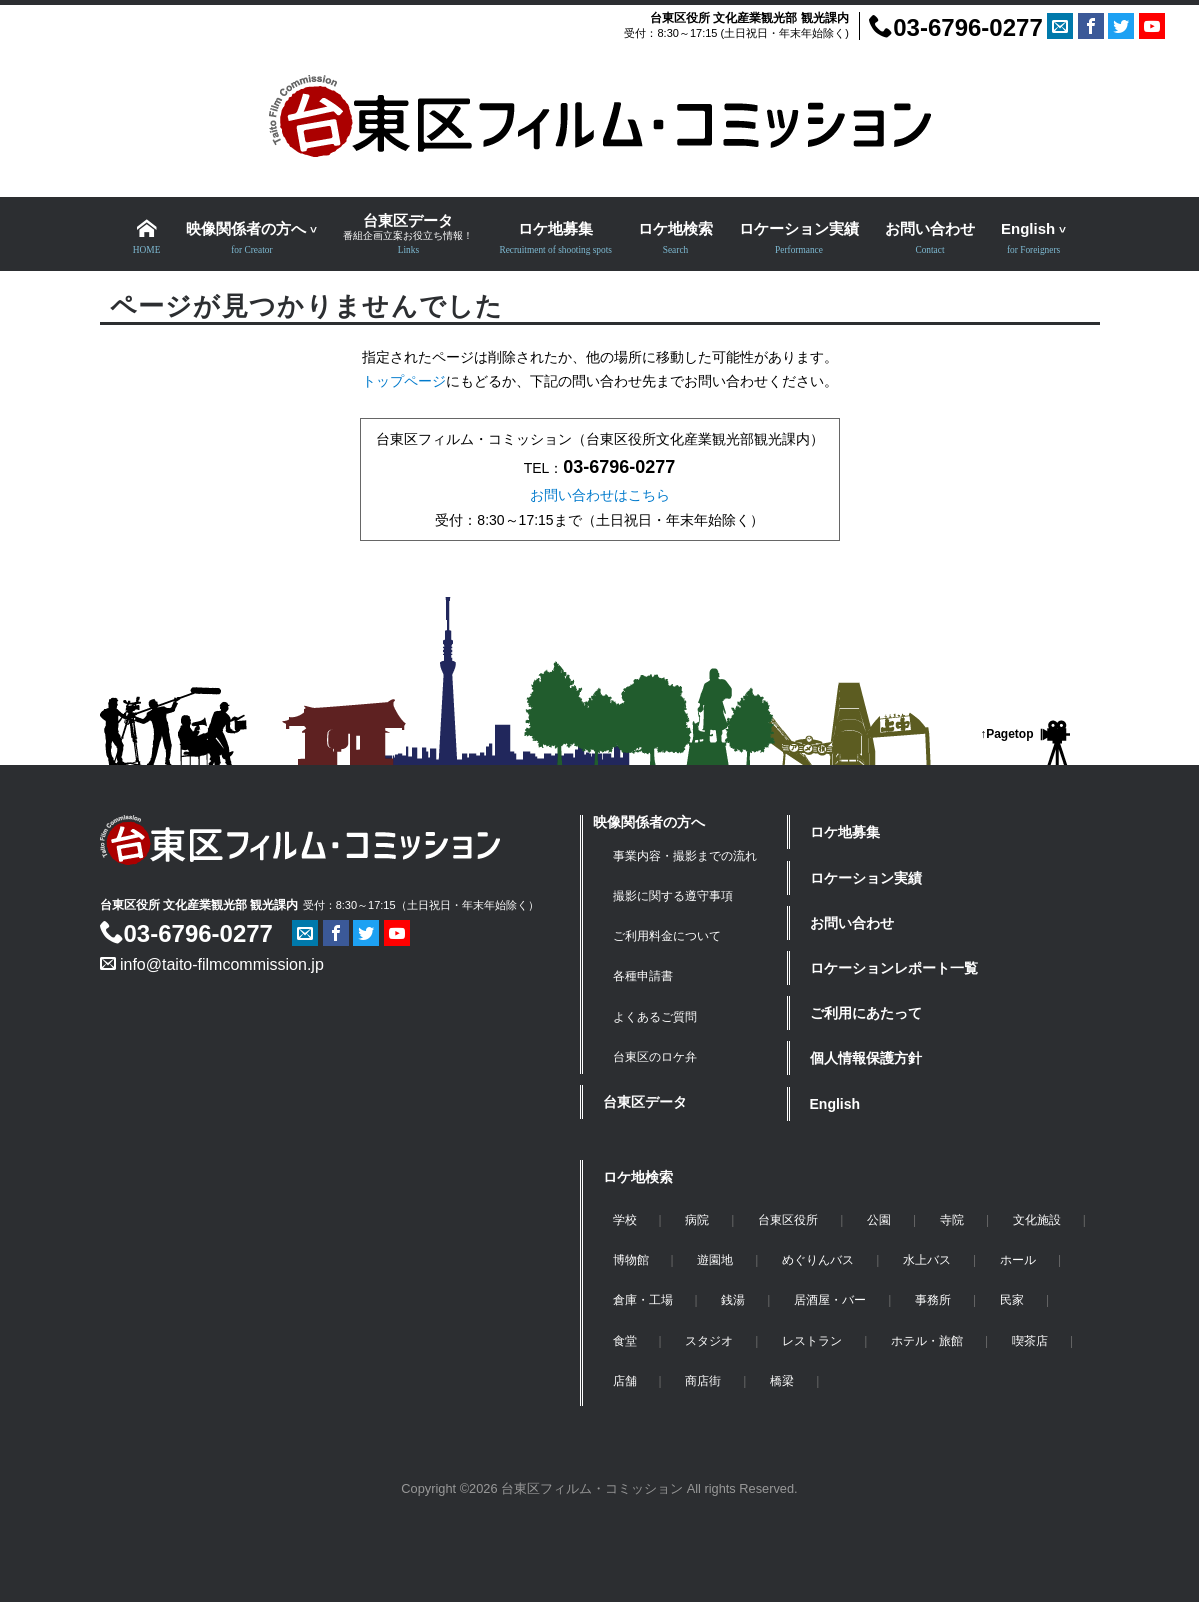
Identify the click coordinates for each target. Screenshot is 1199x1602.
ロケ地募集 (845, 832)
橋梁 (782, 1381)
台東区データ (645, 1102)
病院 (697, 1220)
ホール (1018, 1260)
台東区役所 (788, 1220)
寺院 (952, 1220)
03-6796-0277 (955, 27)
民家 (1012, 1300)
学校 (625, 1220)
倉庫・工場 (643, 1300)
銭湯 (733, 1300)
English (835, 1104)
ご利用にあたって (866, 1013)
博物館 (631, 1260)
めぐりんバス (818, 1260)
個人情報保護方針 (866, 1058)
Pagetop (1009, 734)
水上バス (927, 1260)
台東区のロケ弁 (655, 1057)
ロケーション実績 (866, 878)
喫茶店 (1030, 1341)
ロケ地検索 (638, 1177)
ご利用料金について (667, 936)
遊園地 (715, 1260)
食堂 (625, 1341)
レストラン (812, 1341)
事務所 (933, 1300)
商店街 (703, 1381)
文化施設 (1037, 1220)
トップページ (404, 381)
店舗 (625, 1381)
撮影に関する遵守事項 (673, 896)
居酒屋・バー (830, 1300)
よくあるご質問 (655, 1017)
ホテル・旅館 (927, 1341)
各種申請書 (643, 976)
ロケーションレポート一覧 (894, 968)
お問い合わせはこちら (600, 495)
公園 (879, 1220)
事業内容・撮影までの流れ (685, 856)
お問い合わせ (852, 923)
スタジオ (709, 1341)
